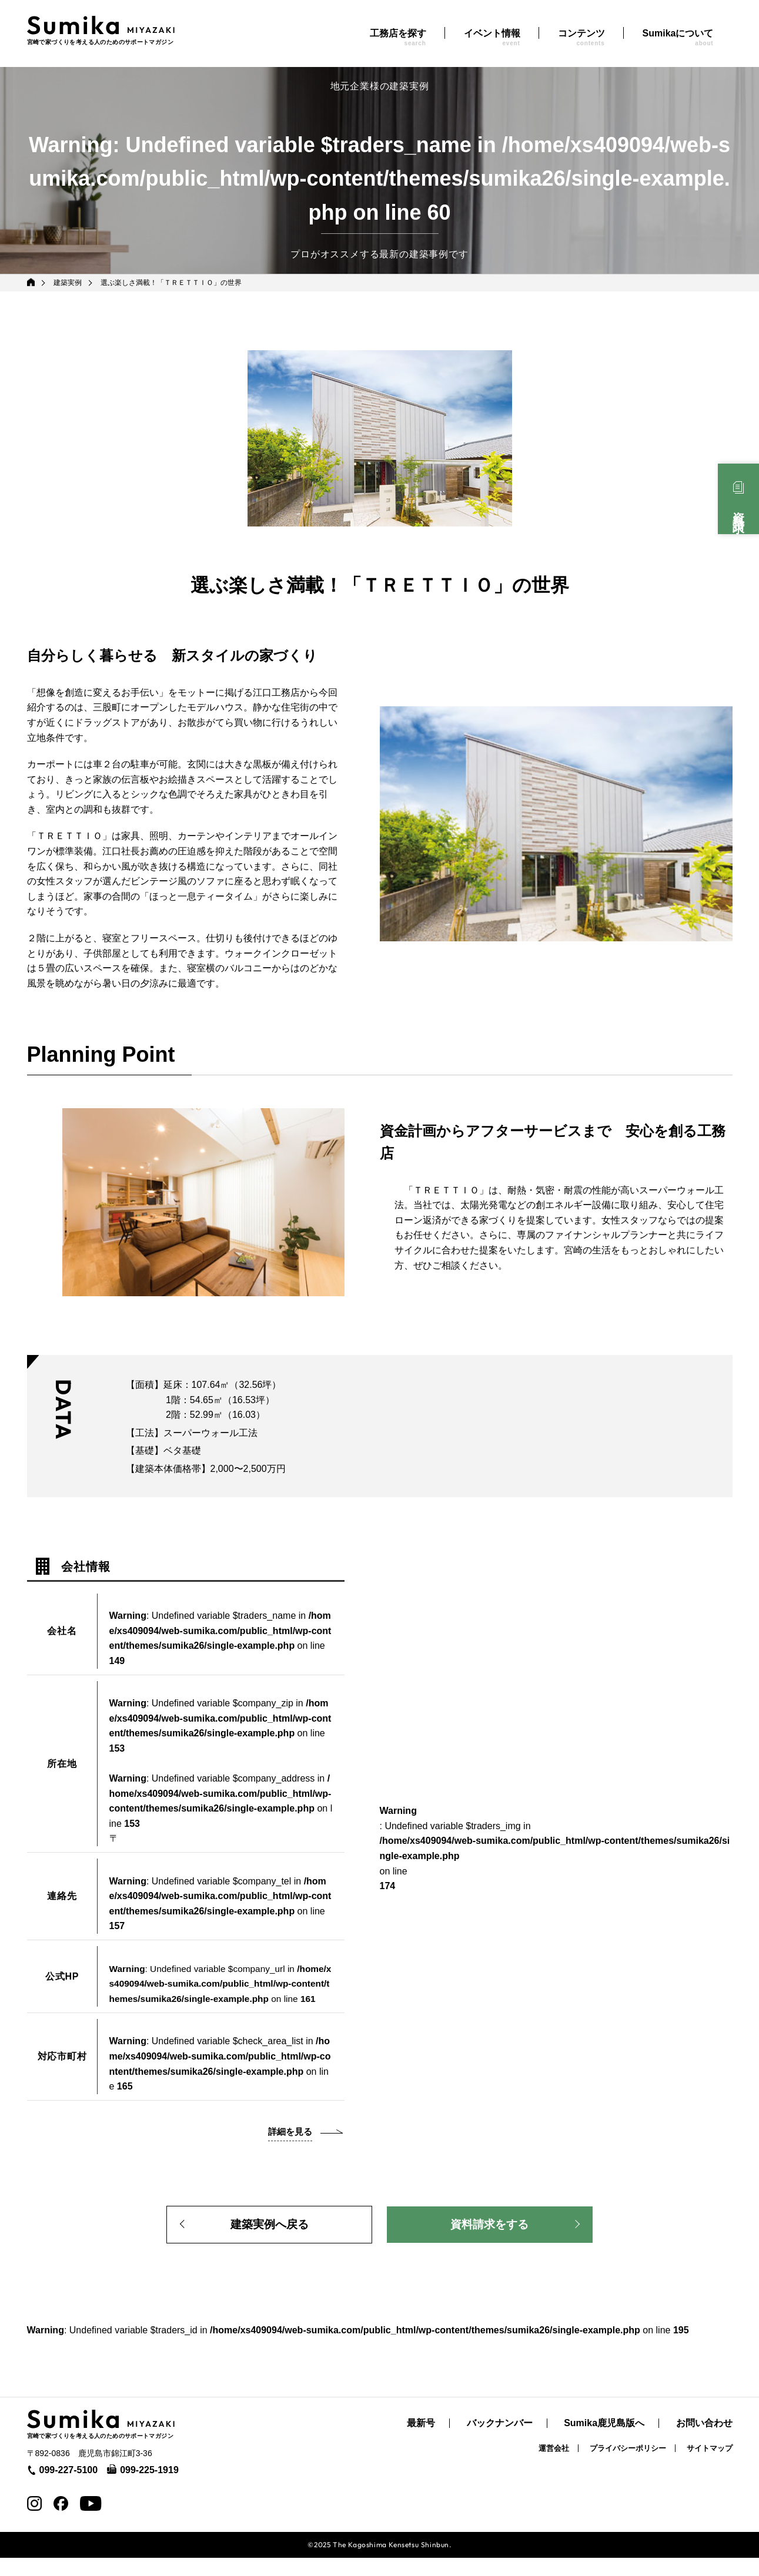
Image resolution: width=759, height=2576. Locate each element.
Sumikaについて (678, 37)
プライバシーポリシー (628, 2466)
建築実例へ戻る (269, 2241)
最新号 (421, 2442)
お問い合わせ (704, 2442)
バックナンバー (500, 2442)
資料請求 (738, 509)
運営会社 (554, 2466)
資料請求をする (490, 2241)
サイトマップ (710, 2466)
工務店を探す (398, 37)
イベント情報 (492, 37)
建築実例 (69, 283)
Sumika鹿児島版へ (604, 2442)
